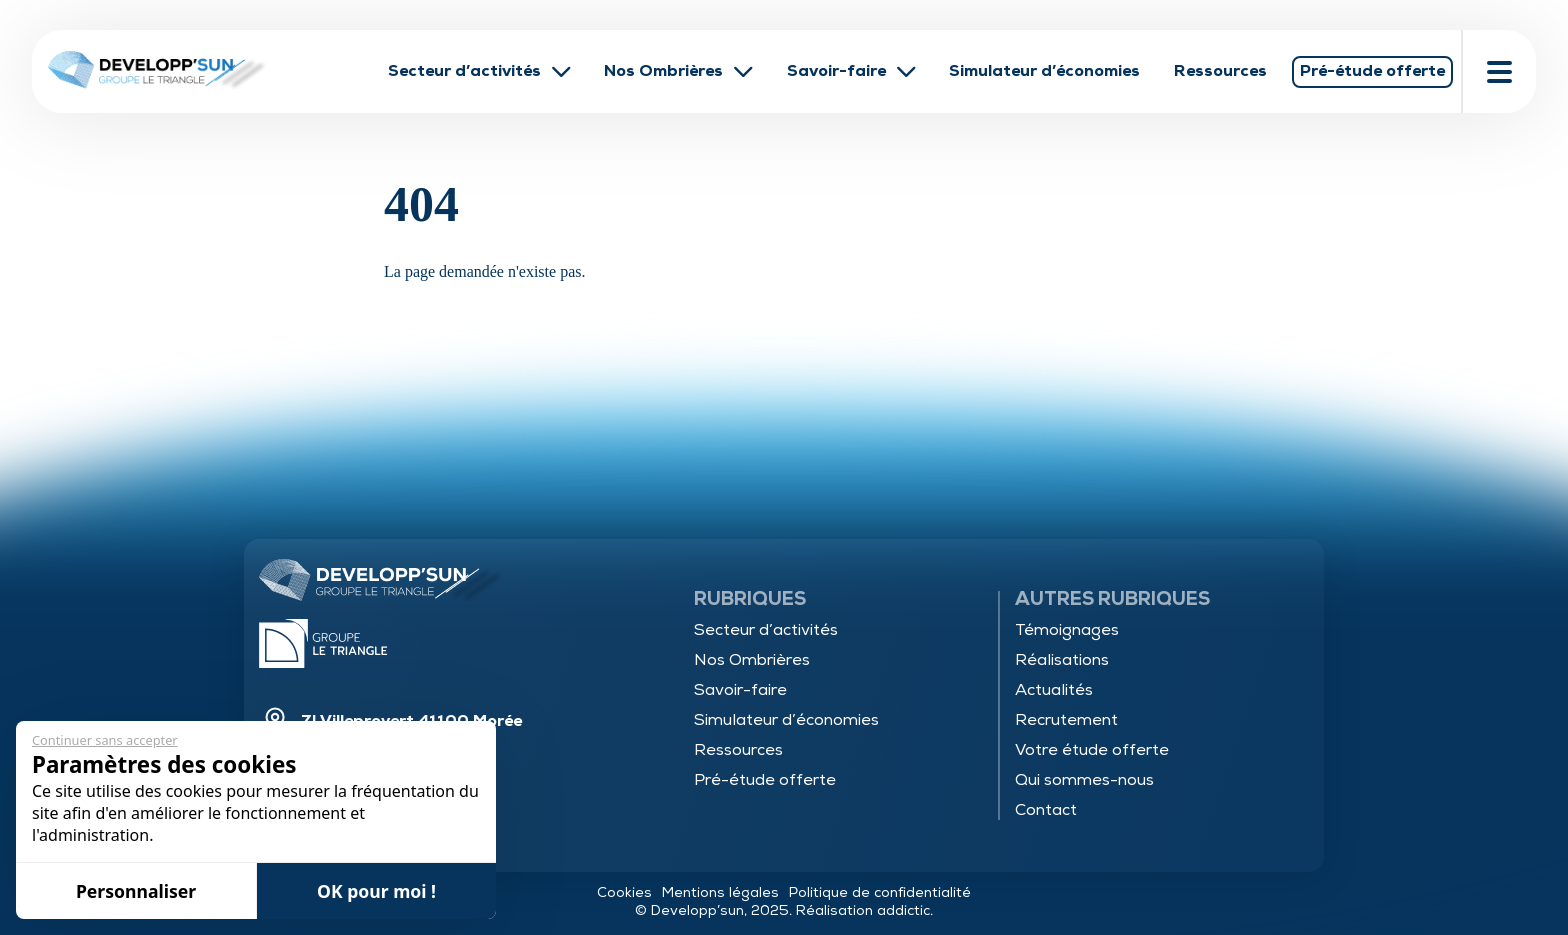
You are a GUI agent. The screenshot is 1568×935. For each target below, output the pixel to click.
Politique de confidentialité (880, 892)
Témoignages (1067, 630)
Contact (1046, 810)
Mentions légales (720, 892)
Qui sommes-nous (1084, 780)
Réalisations (1062, 660)
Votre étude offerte (1092, 750)
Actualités (1054, 690)
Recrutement (1066, 720)
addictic (903, 910)
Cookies (624, 892)
